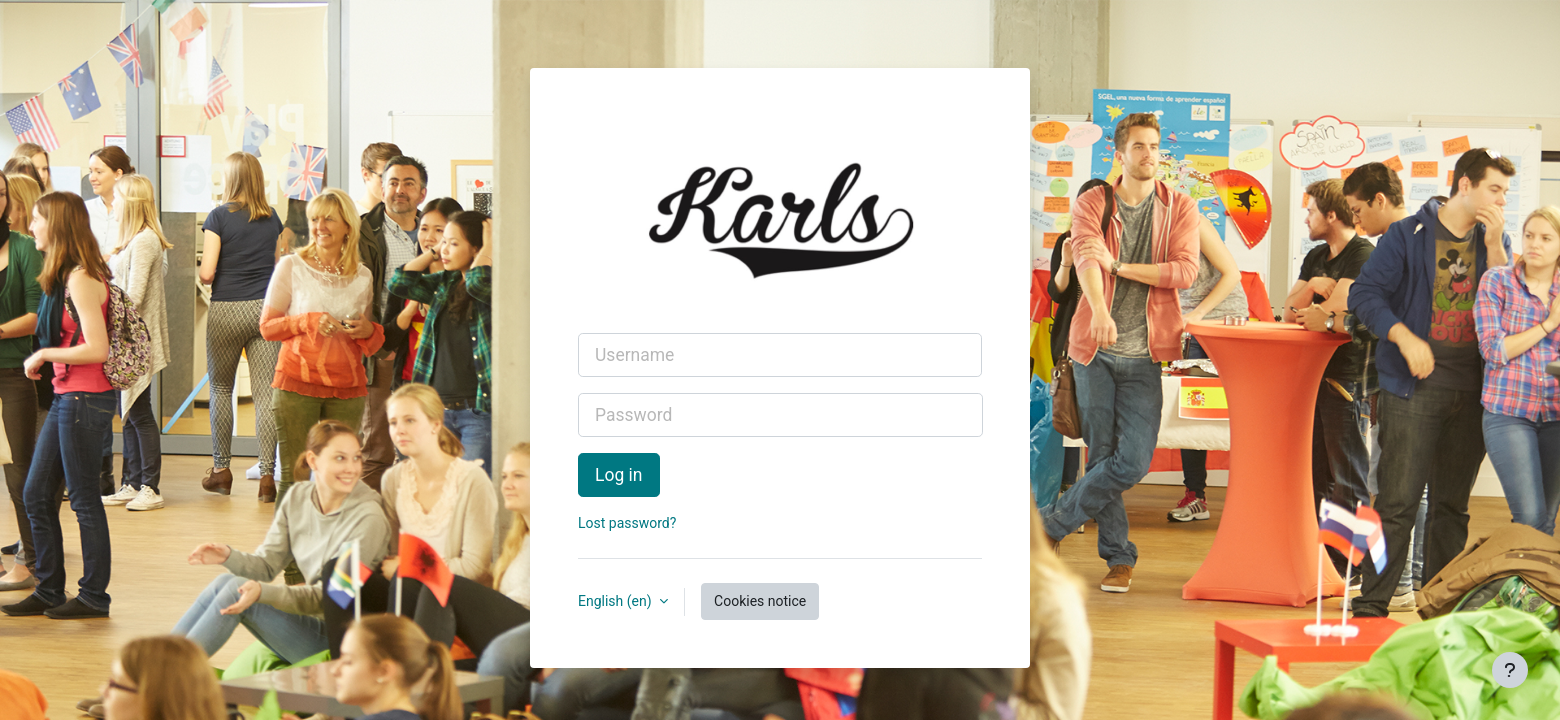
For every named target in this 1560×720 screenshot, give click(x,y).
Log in (619, 475)
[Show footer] (1510, 670)
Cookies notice (760, 601)
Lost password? (627, 523)
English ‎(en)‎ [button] (616, 601)
